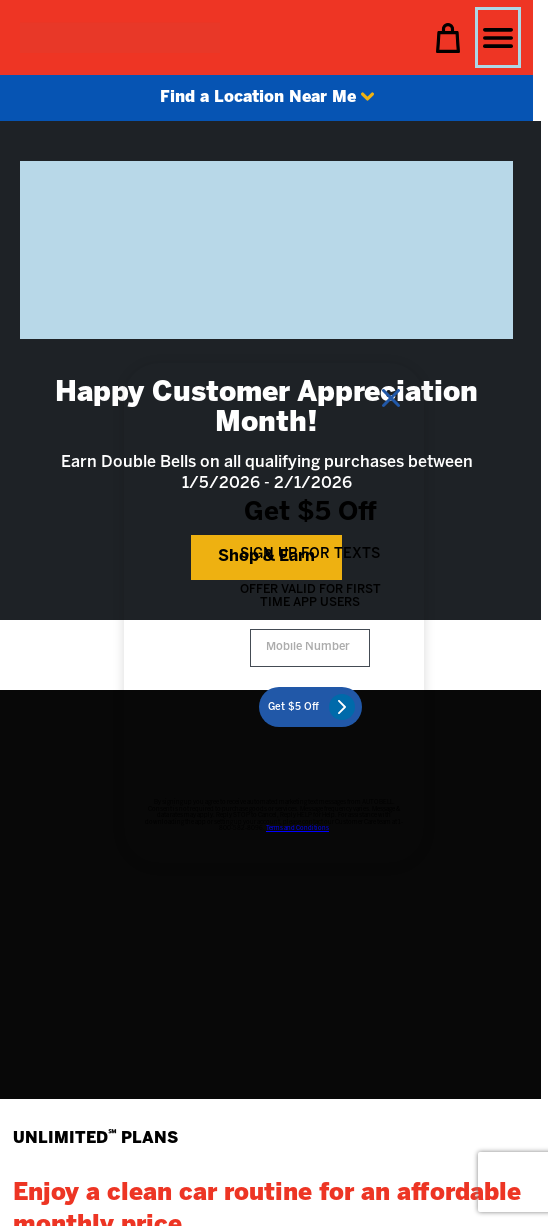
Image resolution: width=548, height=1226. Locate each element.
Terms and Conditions (297, 828)
